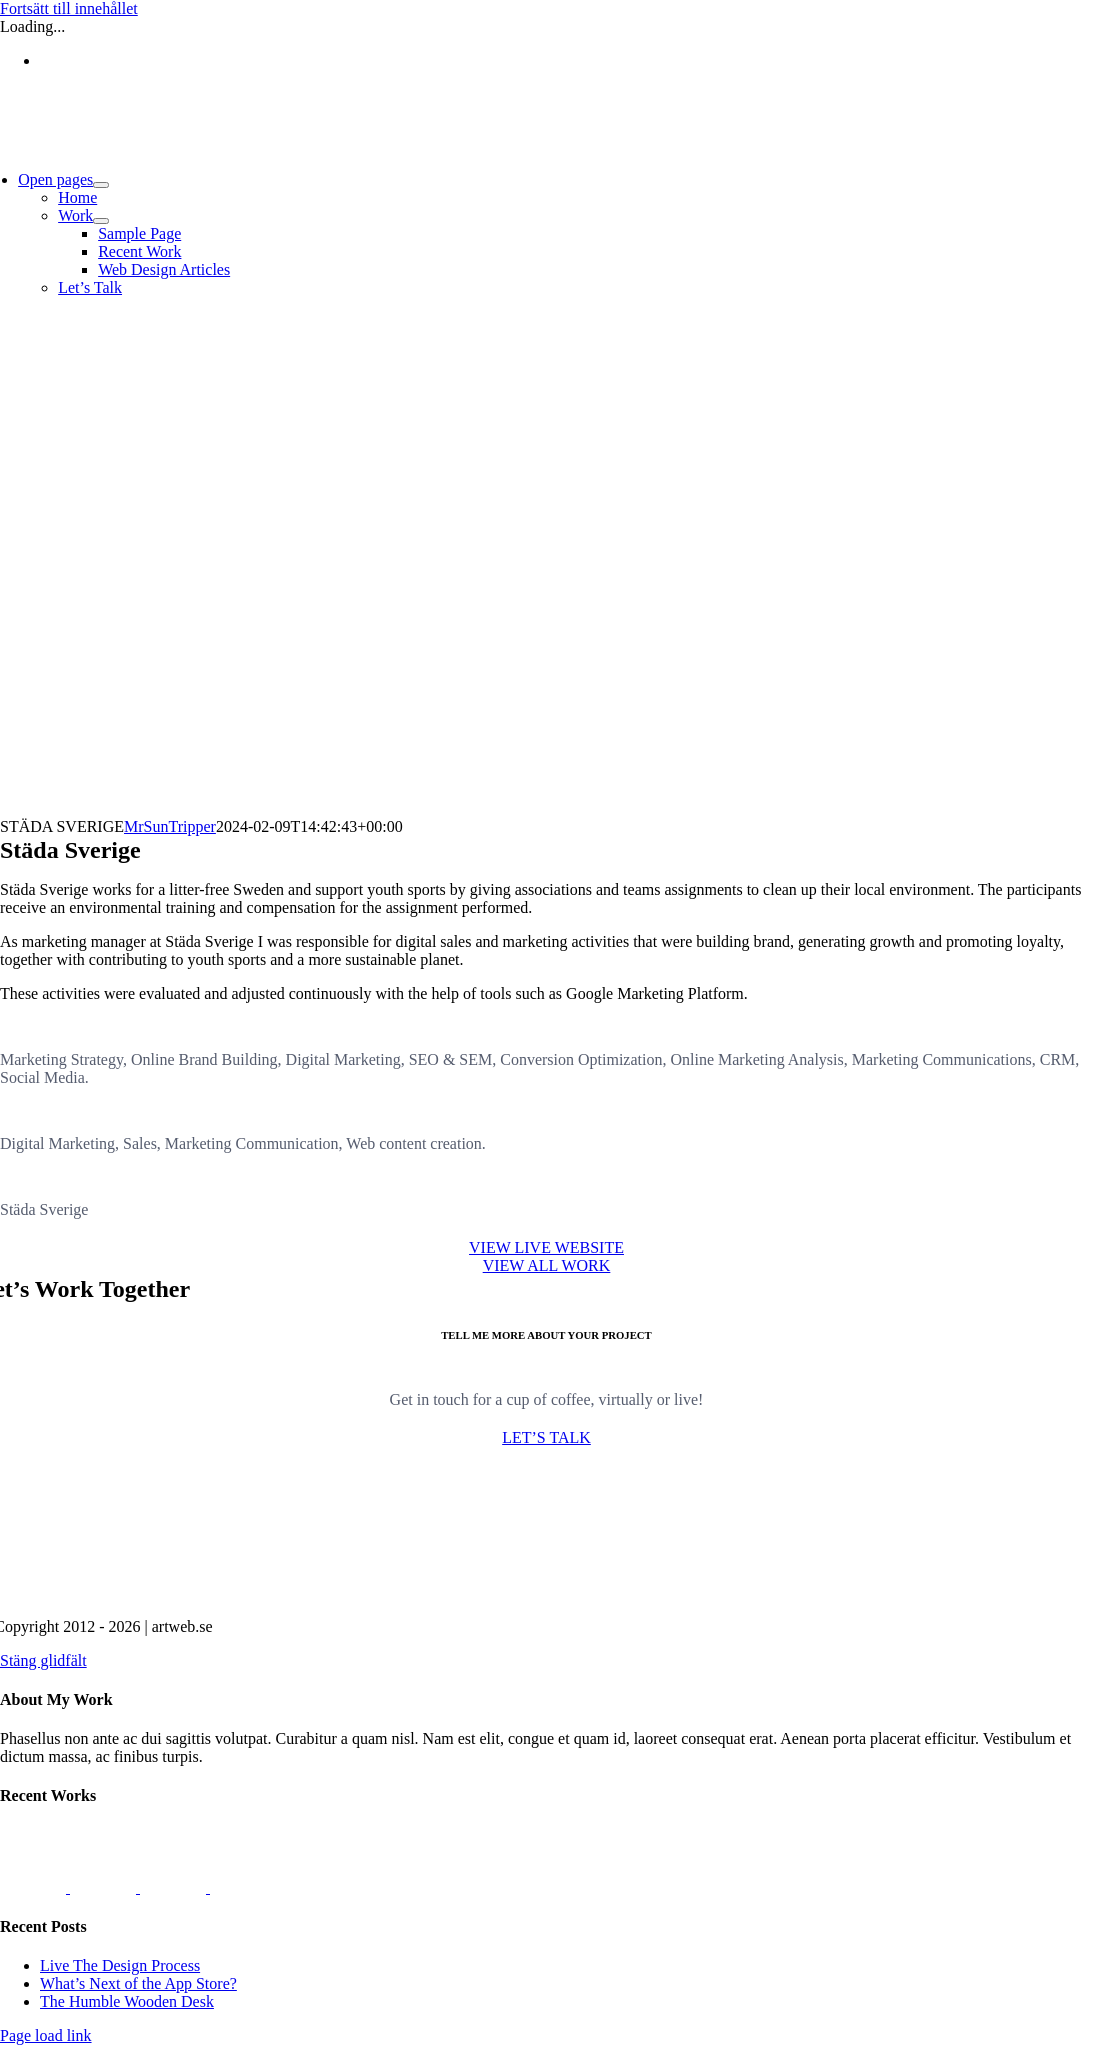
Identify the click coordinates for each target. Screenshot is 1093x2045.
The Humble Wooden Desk (127, 2001)
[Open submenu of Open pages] (101, 185)
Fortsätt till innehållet (69, 8)
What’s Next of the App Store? (138, 1983)
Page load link (46, 2035)
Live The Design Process (120, 1965)
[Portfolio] (547, 1265)
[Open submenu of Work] (101, 221)
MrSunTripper (170, 826)
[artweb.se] (547, 1592)
